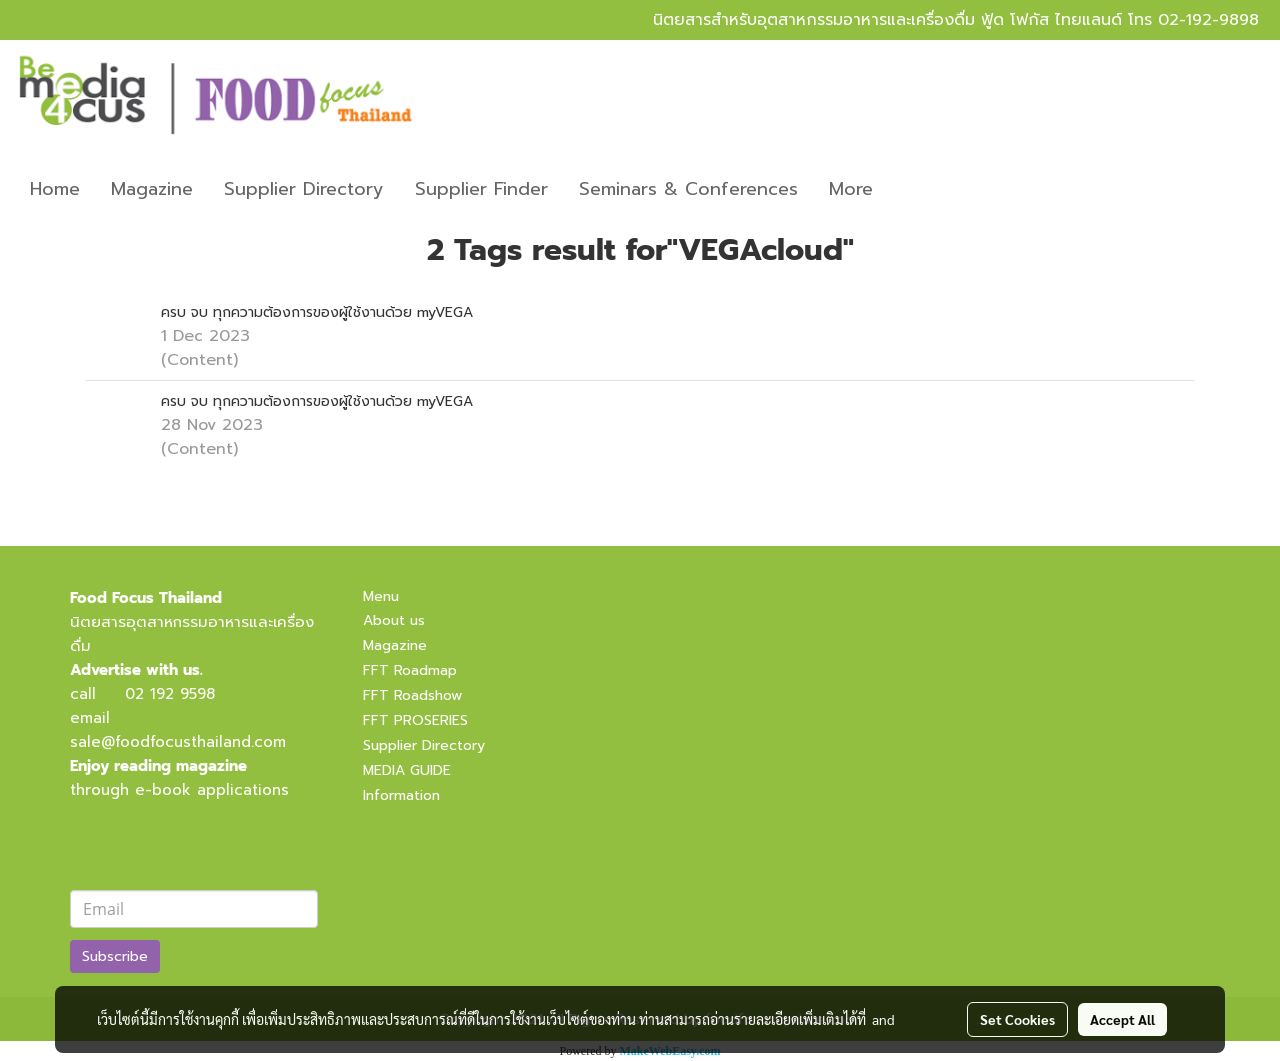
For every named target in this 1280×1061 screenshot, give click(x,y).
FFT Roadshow (412, 695)
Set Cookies (1017, 1019)
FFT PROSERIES (415, 720)
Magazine (152, 189)
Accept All (1122, 1019)
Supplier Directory (304, 189)
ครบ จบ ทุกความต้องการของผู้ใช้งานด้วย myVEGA (317, 312)
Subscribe (115, 956)
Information (401, 795)
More (851, 189)
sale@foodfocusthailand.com (178, 742)
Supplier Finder (481, 189)
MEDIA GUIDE (407, 770)
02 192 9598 (170, 694)
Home (55, 189)
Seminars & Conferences (688, 189)
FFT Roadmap (410, 670)
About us (394, 620)
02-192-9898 (1208, 20)
